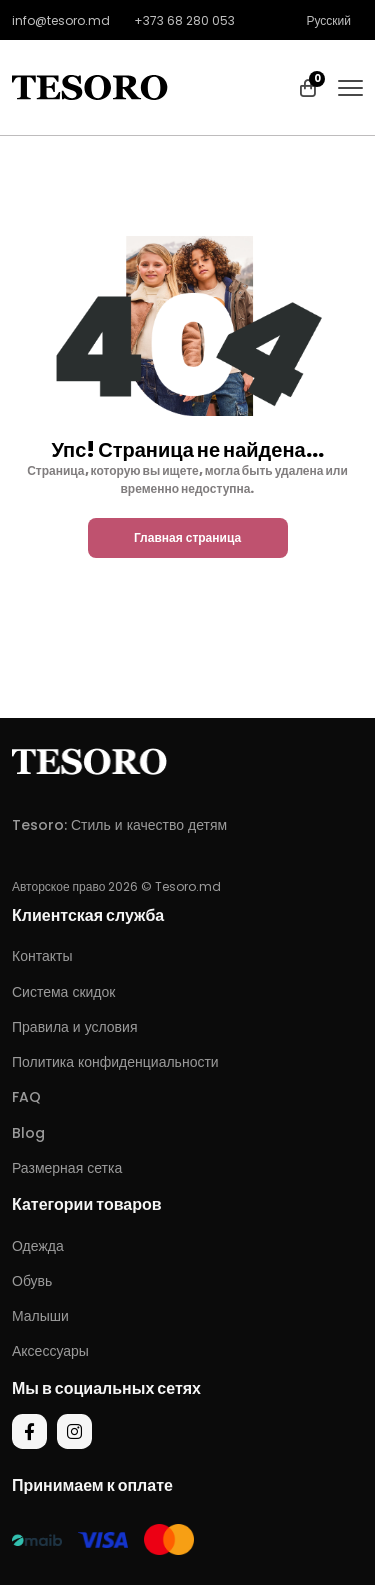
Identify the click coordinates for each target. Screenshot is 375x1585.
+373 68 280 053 (184, 20)
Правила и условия (74, 1027)
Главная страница (187, 537)
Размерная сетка (67, 1168)
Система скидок (63, 992)
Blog (28, 1133)
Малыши (40, 1316)
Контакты (42, 956)
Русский (328, 20)
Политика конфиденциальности (115, 1062)
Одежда (38, 1246)
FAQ (26, 1097)
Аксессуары (50, 1351)
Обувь (32, 1281)
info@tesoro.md (61, 20)
